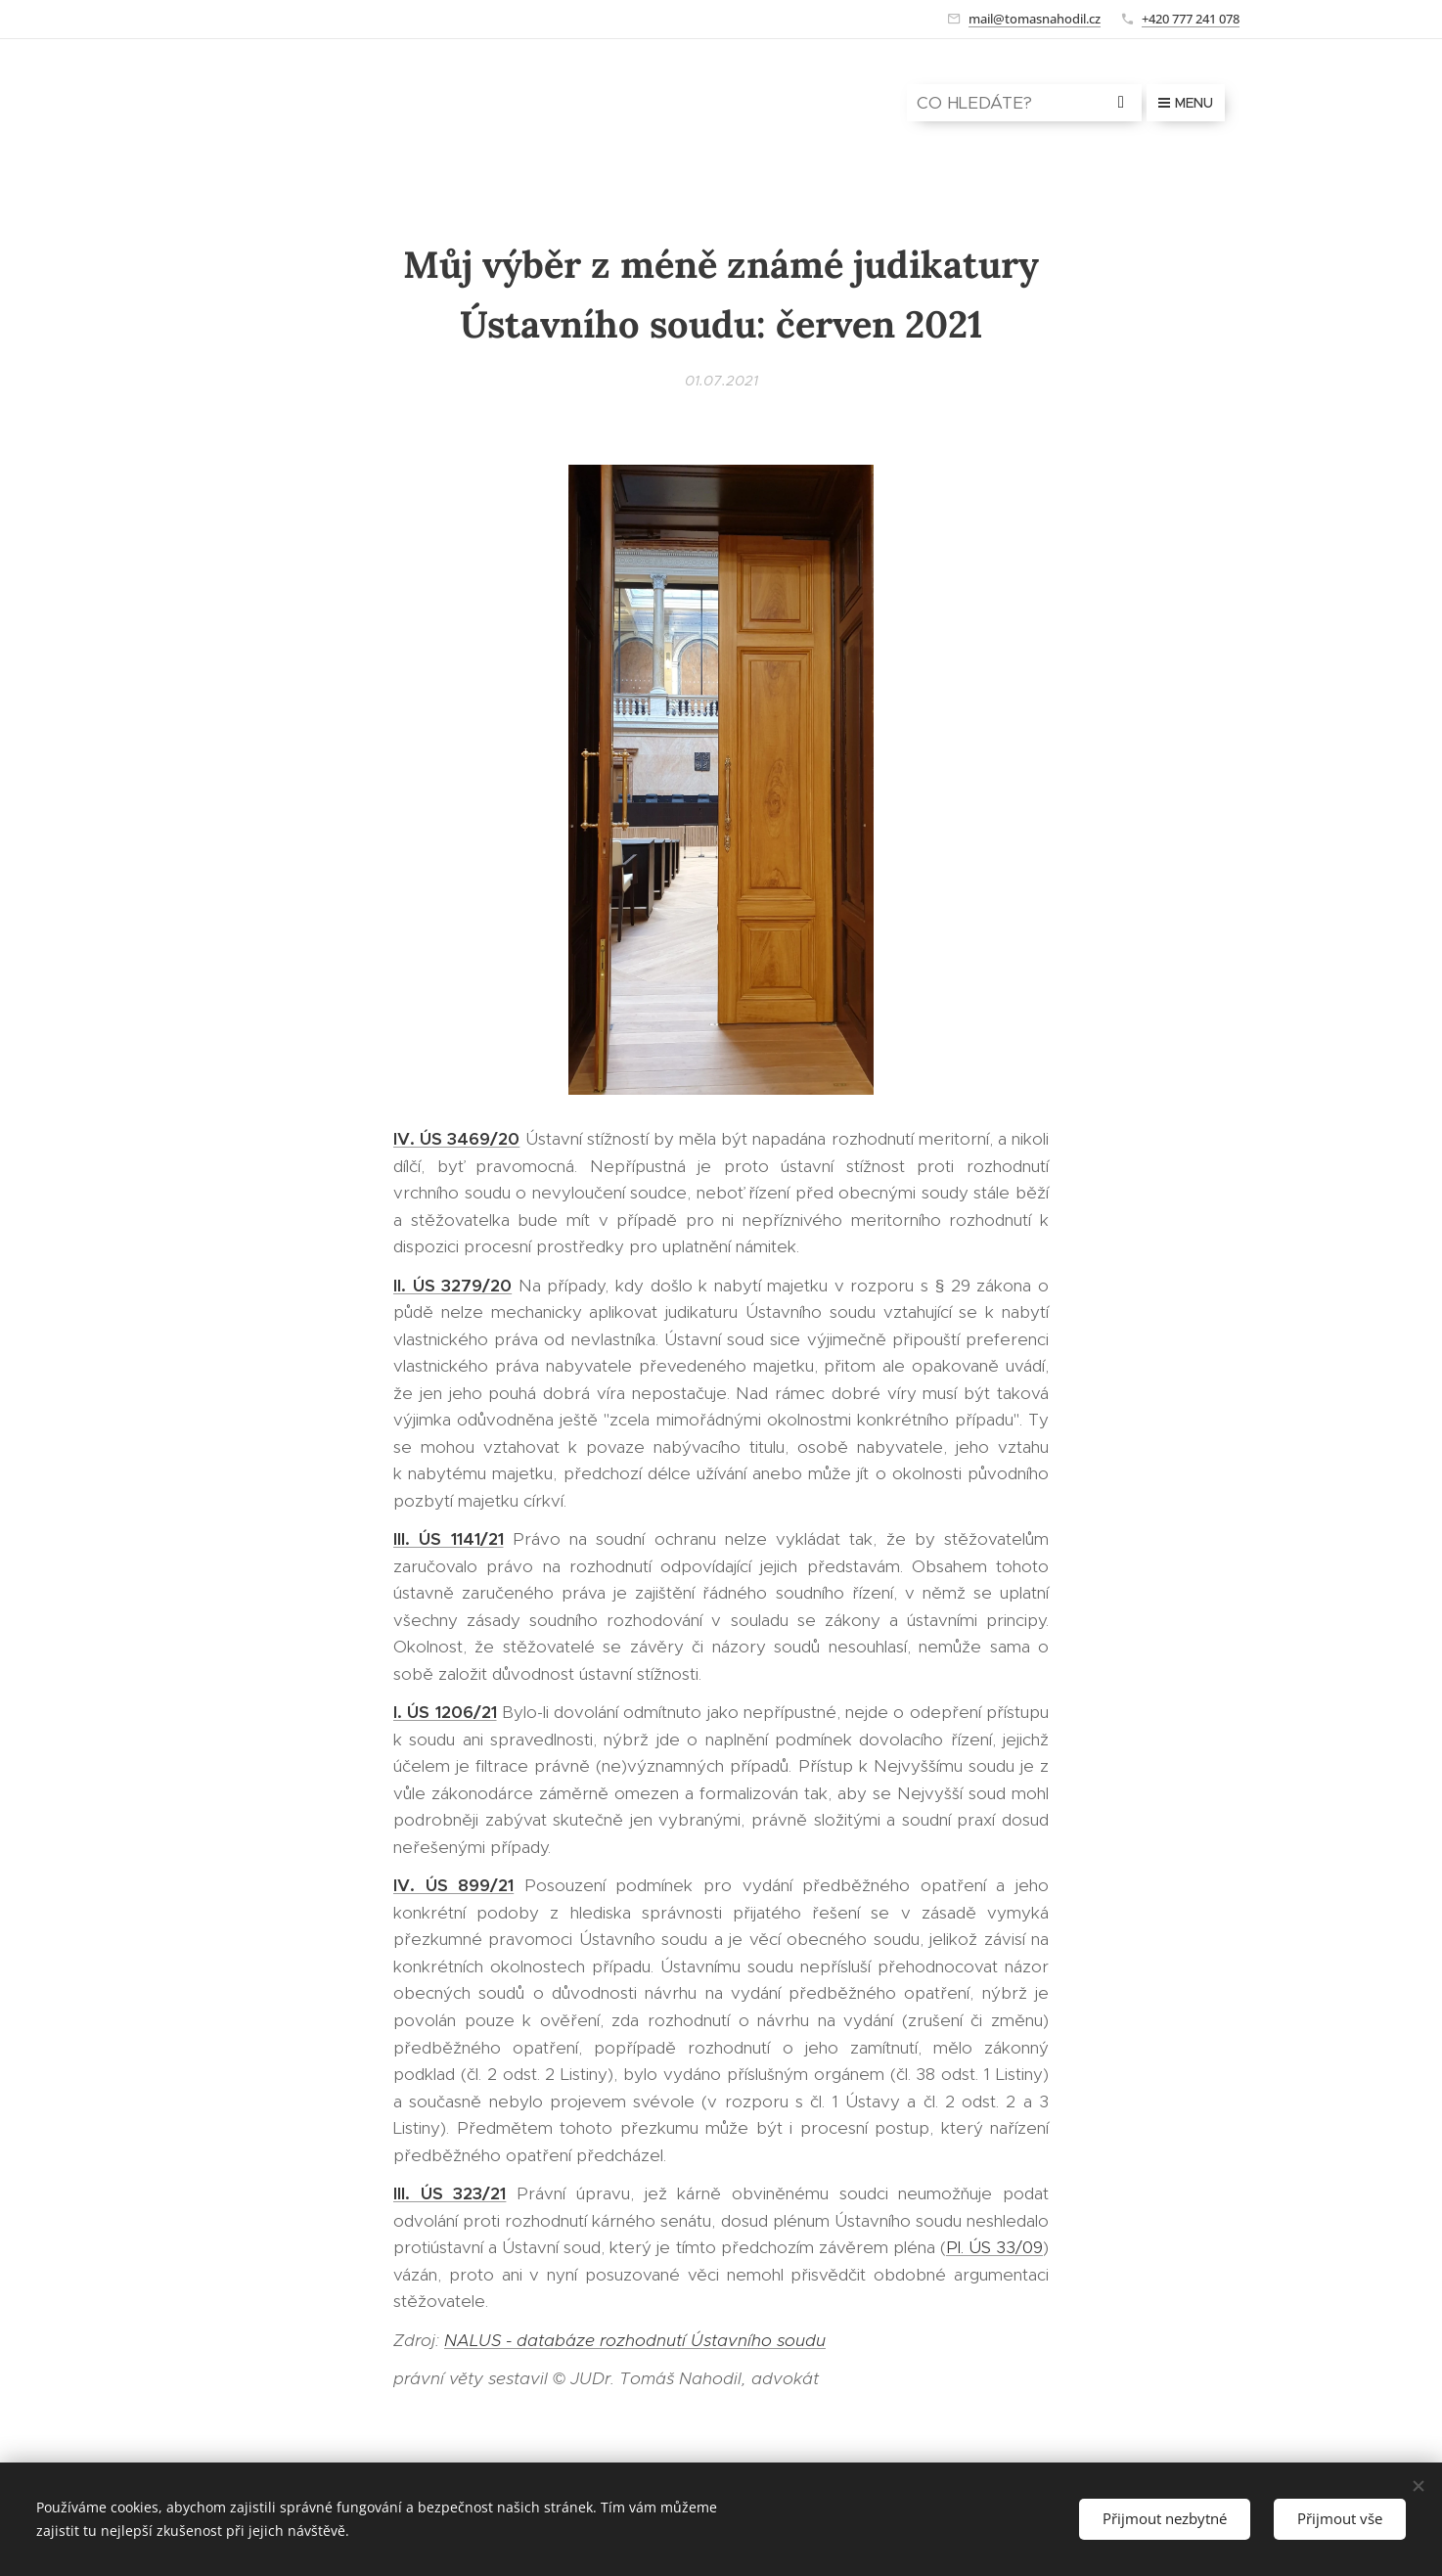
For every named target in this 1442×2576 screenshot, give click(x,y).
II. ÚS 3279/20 (452, 1285)
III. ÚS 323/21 (449, 2193)
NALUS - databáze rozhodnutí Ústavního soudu (635, 2340)
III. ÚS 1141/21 (448, 1539)
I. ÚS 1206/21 (445, 1712)
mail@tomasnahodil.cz (1035, 18)
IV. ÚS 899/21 (453, 1885)
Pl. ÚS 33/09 (994, 2247)
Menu (1185, 103)
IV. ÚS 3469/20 (456, 1139)
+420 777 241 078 (1190, 18)
